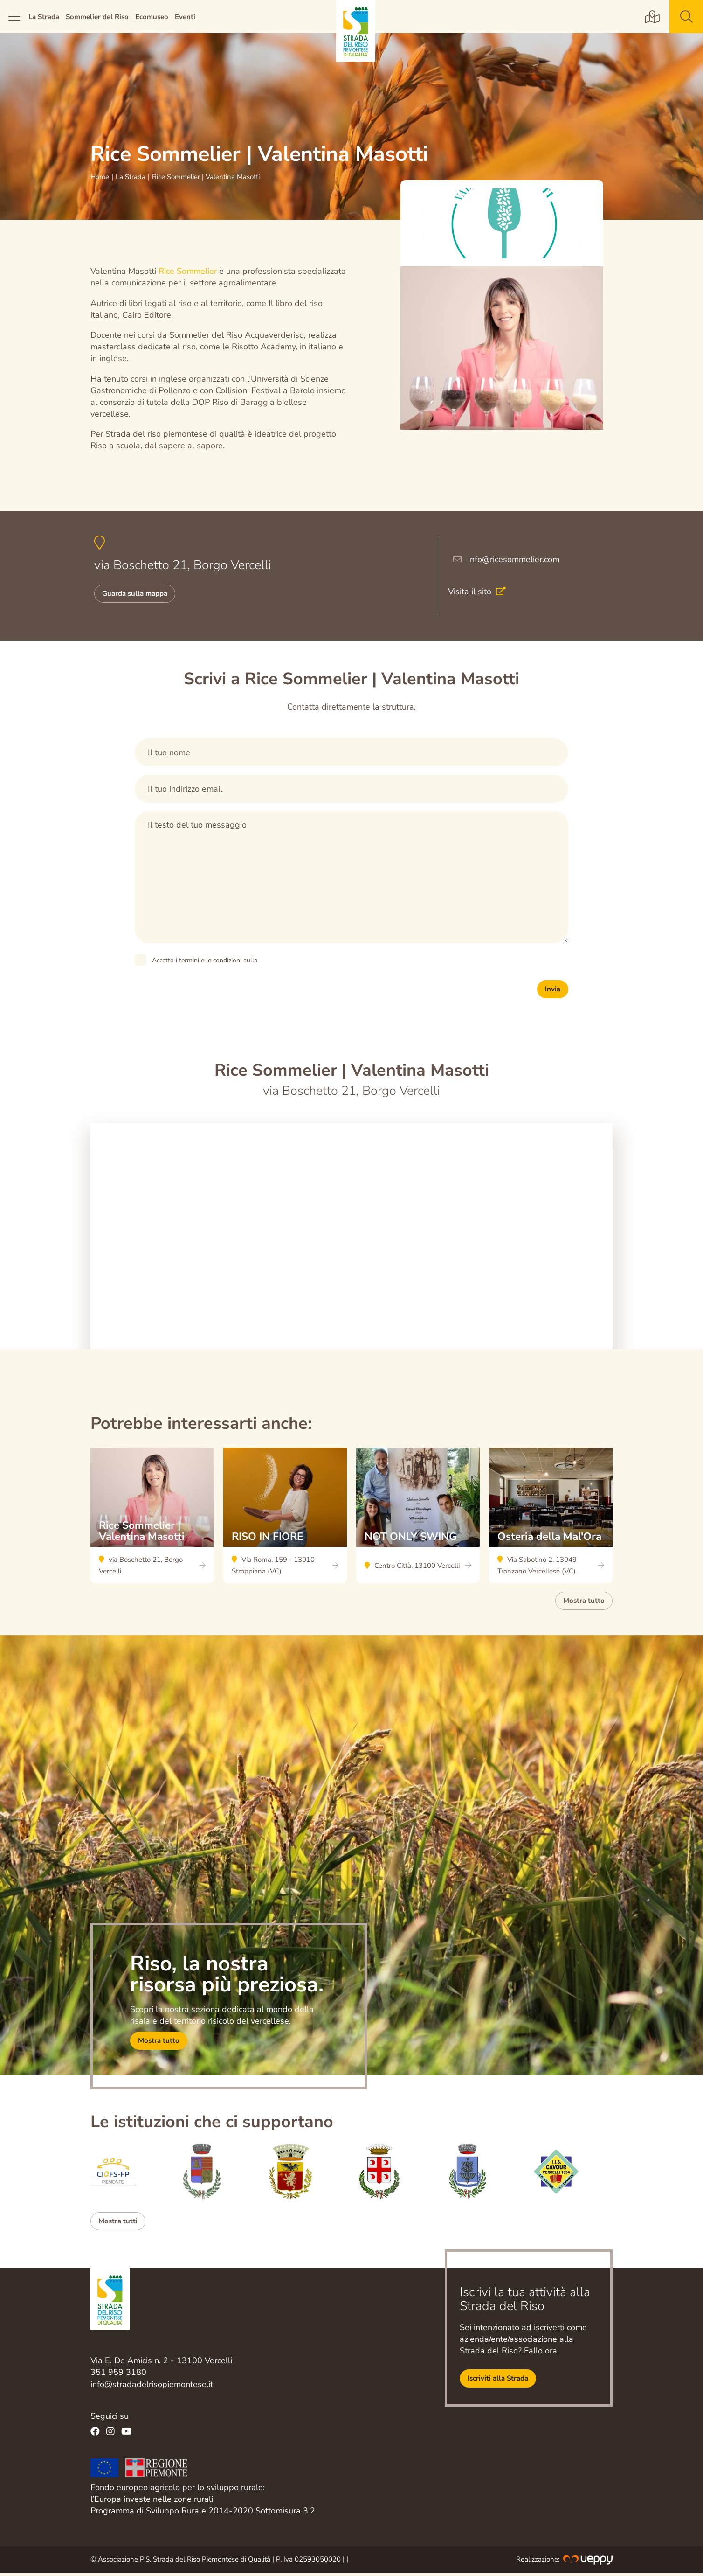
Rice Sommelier (189, 271)
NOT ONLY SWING (418, 1518)
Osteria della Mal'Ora (550, 1518)
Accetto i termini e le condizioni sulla (204, 963)
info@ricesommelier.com (513, 560)
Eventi (185, 16)
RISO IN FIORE (285, 1518)
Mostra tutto (584, 1603)
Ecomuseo (151, 16)
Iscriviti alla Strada (498, 2381)
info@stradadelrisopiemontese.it (151, 2387)
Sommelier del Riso (97, 16)
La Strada (43, 16)
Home (99, 176)
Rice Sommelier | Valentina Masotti (152, 1518)
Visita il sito (481, 593)
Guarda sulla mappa (134, 596)
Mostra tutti (118, 2223)
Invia (552, 991)
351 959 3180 (118, 2375)
